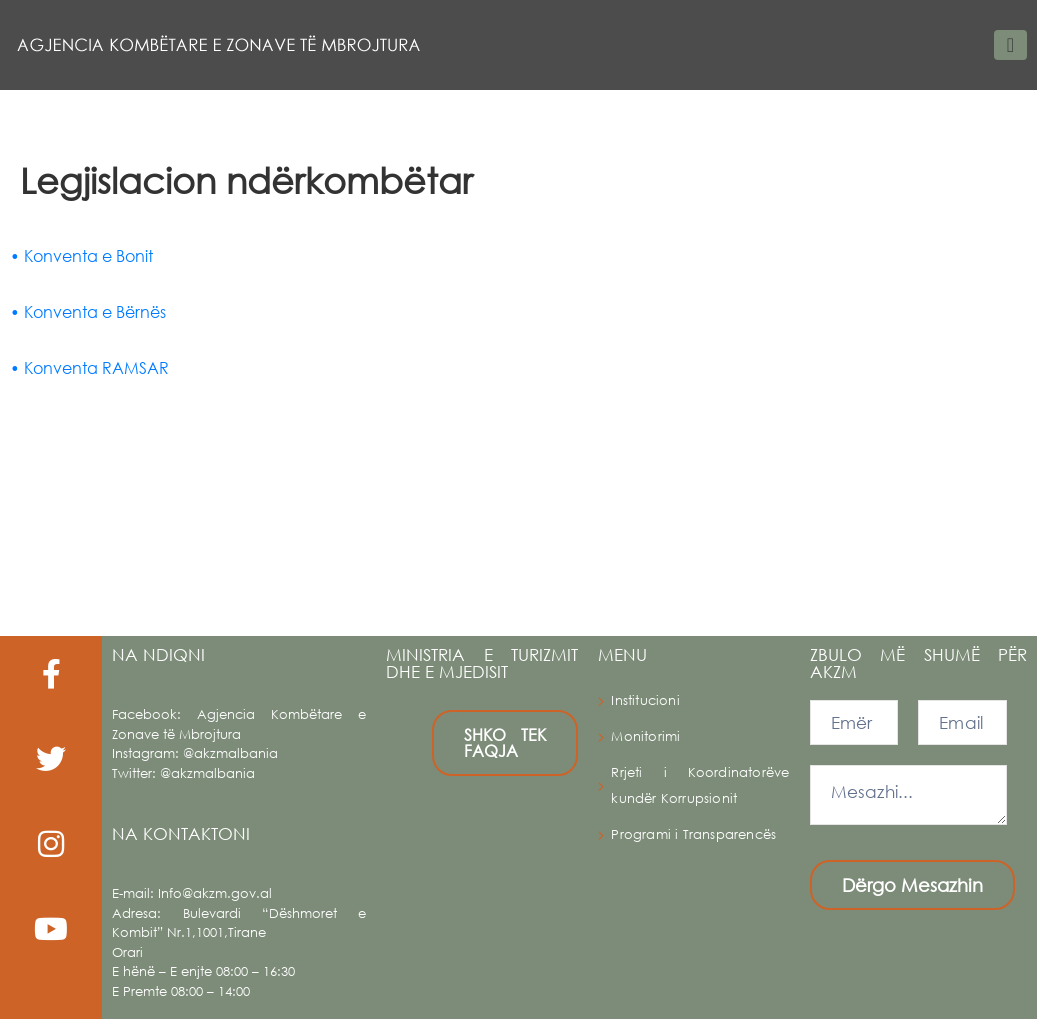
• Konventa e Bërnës (88, 311)
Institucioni (645, 700)
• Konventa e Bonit (81, 255)
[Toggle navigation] (1010, 45)
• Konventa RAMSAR (89, 367)
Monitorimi (645, 736)
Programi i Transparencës (693, 834)
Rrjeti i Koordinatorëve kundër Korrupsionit (700, 785)
